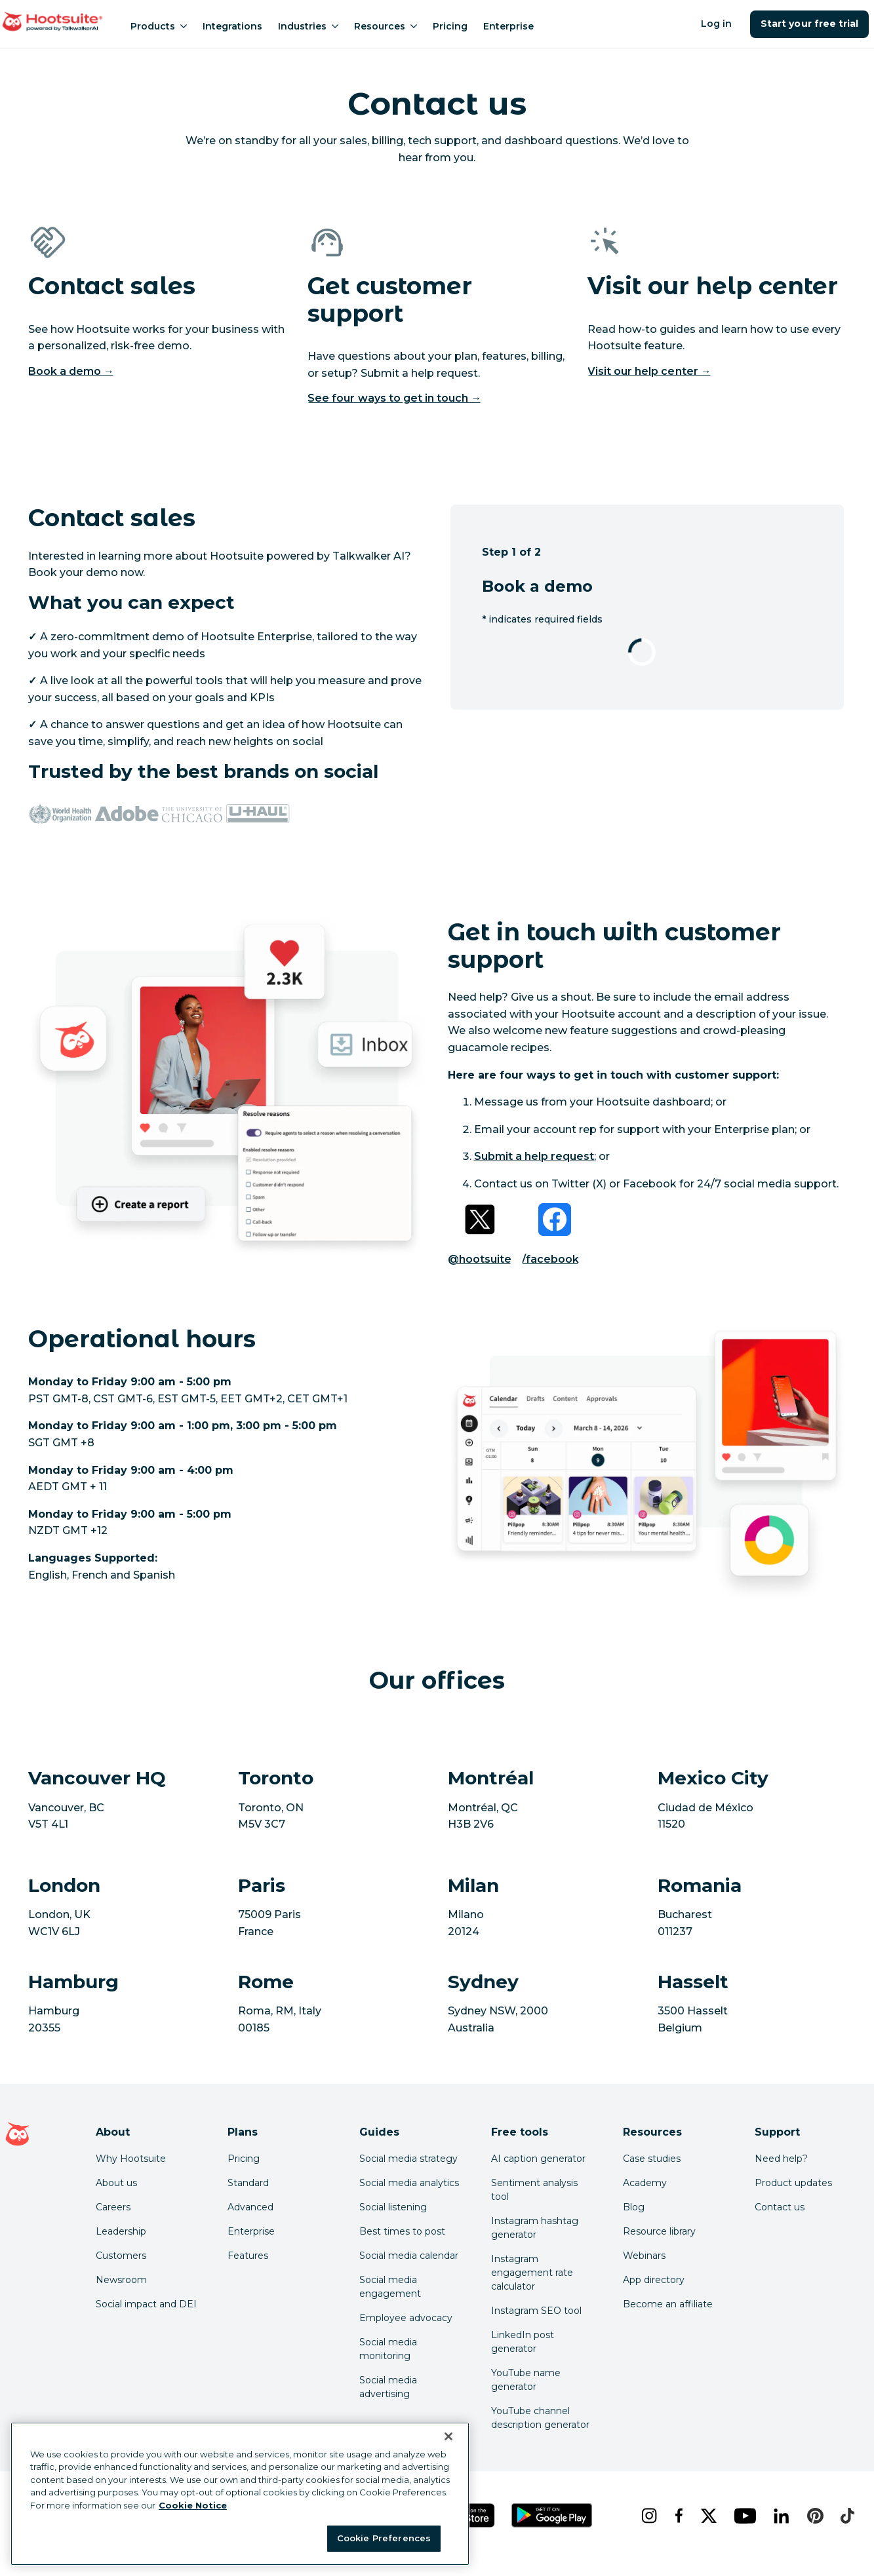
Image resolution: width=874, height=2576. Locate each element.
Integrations (232, 26)
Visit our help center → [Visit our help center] (649, 371)
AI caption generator (538, 2158)
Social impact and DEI (146, 2304)
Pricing (450, 26)
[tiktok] (846, 2516)
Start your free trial (809, 23)
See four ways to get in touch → (394, 398)
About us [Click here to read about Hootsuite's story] (116, 2183)
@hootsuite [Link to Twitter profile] (479, 1259)
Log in (716, 23)
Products (158, 26)
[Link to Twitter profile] (480, 1219)
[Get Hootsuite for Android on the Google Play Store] (552, 2515)
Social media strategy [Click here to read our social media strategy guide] (408, 2158)
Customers (121, 2255)
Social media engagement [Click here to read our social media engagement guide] (390, 2286)
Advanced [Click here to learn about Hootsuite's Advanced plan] (250, 2207)
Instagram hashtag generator (534, 2227)
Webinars (644, 2255)
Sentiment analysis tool (534, 2189)
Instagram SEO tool (536, 2310)
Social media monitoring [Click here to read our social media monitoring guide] (388, 2349)
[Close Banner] (448, 2436)
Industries (308, 26)
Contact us (779, 2207)
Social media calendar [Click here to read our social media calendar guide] (408, 2255)
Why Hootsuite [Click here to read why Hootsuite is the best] (131, 2158)
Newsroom (121, 2280)
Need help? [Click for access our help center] (781, 2158)
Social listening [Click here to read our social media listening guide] (393, 2207)
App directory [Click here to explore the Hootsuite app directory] (654, 2280)
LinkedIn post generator (522, 2342)
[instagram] (647, 2516)
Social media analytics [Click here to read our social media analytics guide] (409, 2183)
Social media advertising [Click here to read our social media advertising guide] (388, 2387)
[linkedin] (780, 2516)
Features (248, 2255)
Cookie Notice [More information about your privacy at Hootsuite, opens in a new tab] (193, 2505)
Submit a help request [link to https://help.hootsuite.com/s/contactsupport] (534, 1156)
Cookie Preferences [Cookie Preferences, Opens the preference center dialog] (384, 2538)
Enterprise (508, 26)
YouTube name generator (526, 2380)
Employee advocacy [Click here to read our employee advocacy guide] (405, 2318)
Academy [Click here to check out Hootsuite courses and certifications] (645, 2183)
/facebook (550, 1259)
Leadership (121, 2231)
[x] (707, 2516)
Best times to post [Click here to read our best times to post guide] (402, 2231)
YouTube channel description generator (540, 2418)
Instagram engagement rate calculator (532, 2272)
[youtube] (743, 2516)
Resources (385, 26)
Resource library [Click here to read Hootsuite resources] (659, 2231)
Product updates (793, 2183)
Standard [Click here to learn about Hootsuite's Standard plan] (248, 2183)
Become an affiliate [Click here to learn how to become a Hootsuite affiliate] (668, 2304)
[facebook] (677, 2516)
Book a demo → (71, 371)
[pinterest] (813, 2516)
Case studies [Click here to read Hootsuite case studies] (652, 2158)
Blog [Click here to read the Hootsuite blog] (634, 2207)
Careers (113, 2207)
